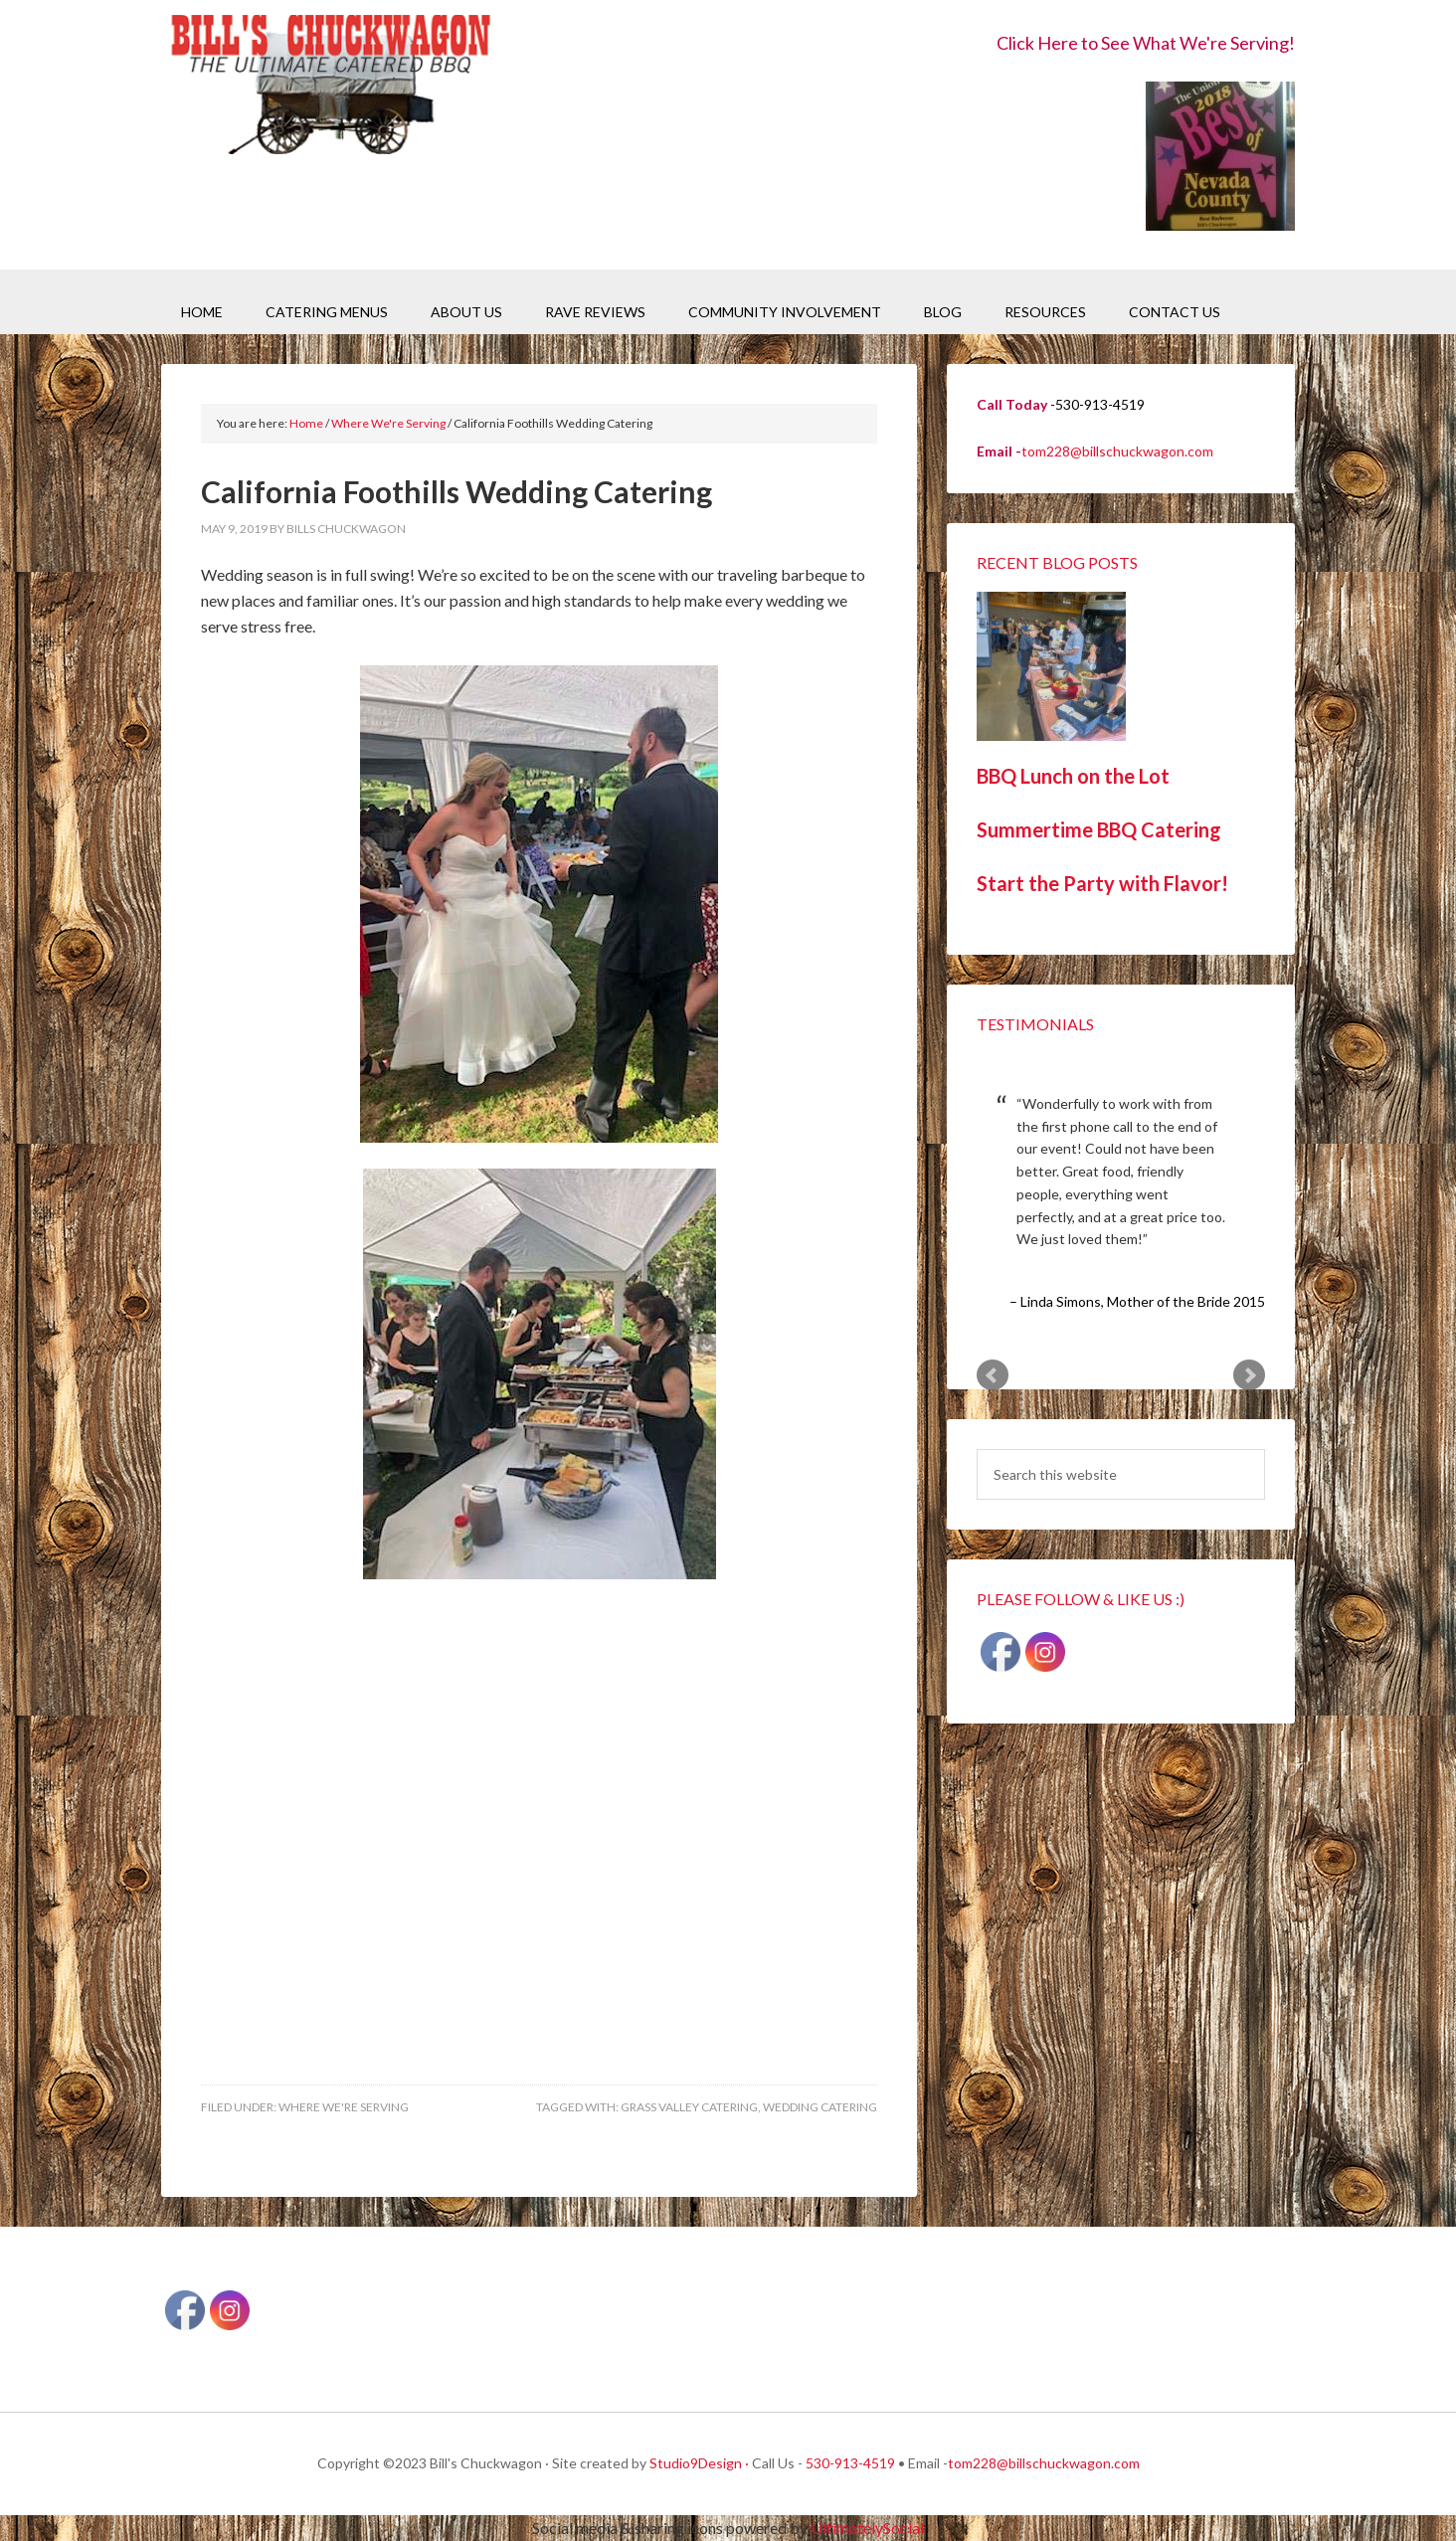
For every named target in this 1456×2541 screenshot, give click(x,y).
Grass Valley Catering (689, 2106)
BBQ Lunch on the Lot (1073, 776)
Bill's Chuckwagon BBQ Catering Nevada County (330, 87)
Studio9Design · (699, 2462)
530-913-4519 (850, 2462)
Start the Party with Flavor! (1102, 883)
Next (1249, 1375)
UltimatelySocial (867, 2527)
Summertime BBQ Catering (1099, 829)
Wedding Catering (820, 2106)
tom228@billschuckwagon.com (1117, 451)
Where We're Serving (343, 2106)
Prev (992, 1375)
